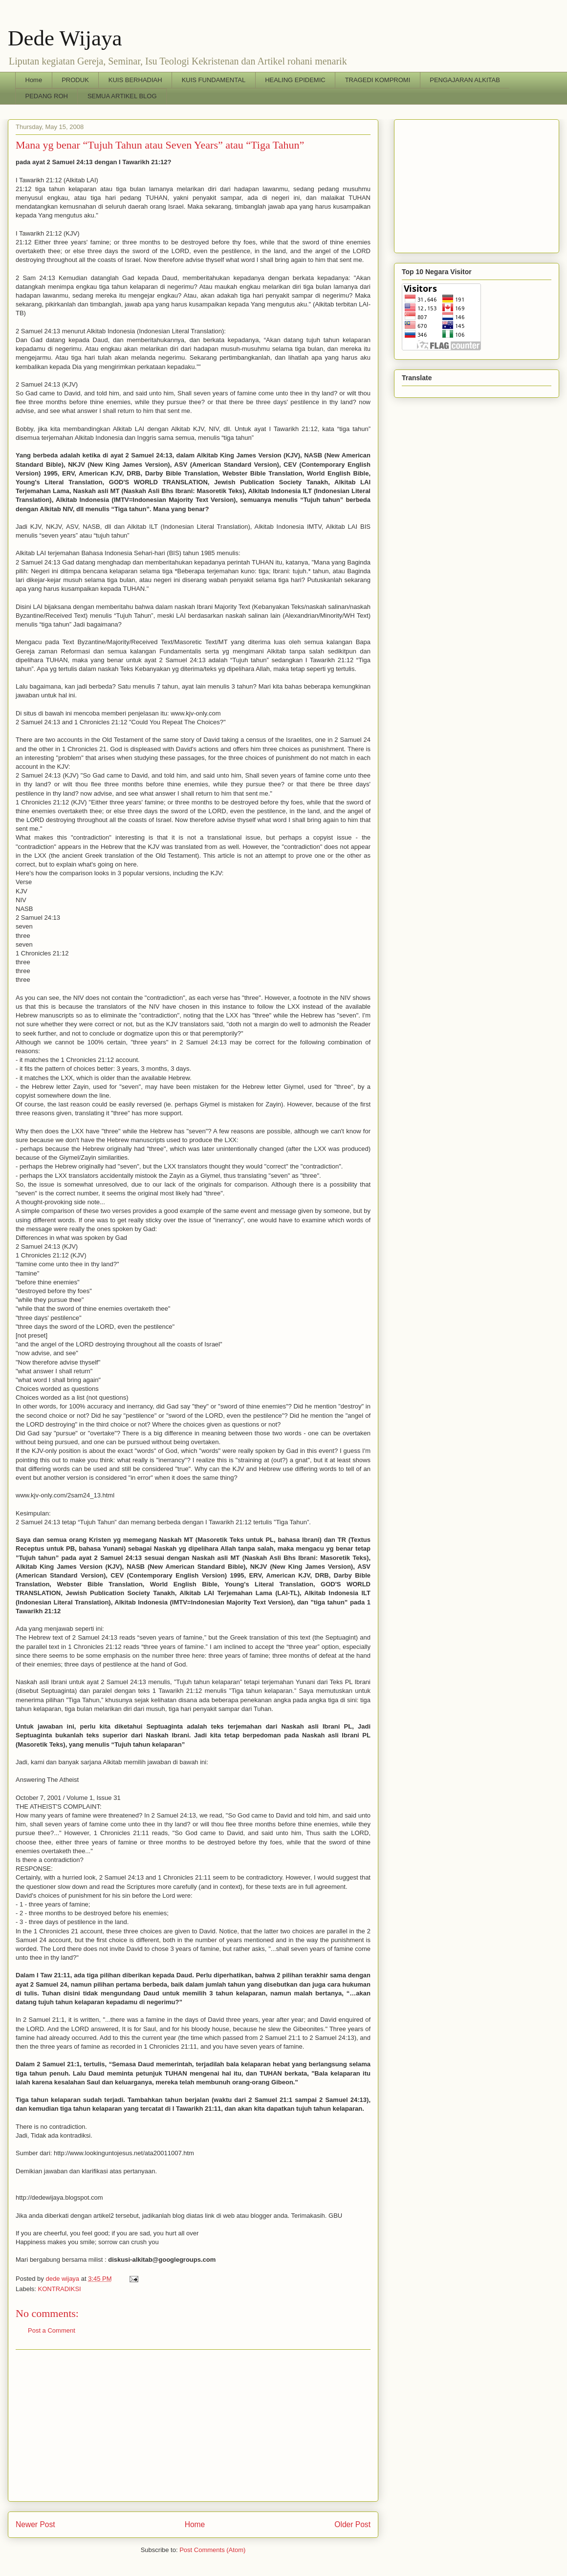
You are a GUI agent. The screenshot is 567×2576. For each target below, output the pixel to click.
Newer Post (35, 2524)
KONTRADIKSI (59, 2289)
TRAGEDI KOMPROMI (378, 80)
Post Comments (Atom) (212, 2550)
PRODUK (75, 80)
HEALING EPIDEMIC (295, 80)
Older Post (352, 2524)
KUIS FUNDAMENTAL (214, 80)
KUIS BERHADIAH (135, 80)
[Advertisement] (193, 2425)
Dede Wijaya (65, 38)
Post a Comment (51, 2330)
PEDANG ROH (46, 96)
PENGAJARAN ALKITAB (465, 80)
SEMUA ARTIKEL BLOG (122, 96)
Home (34, 80)
